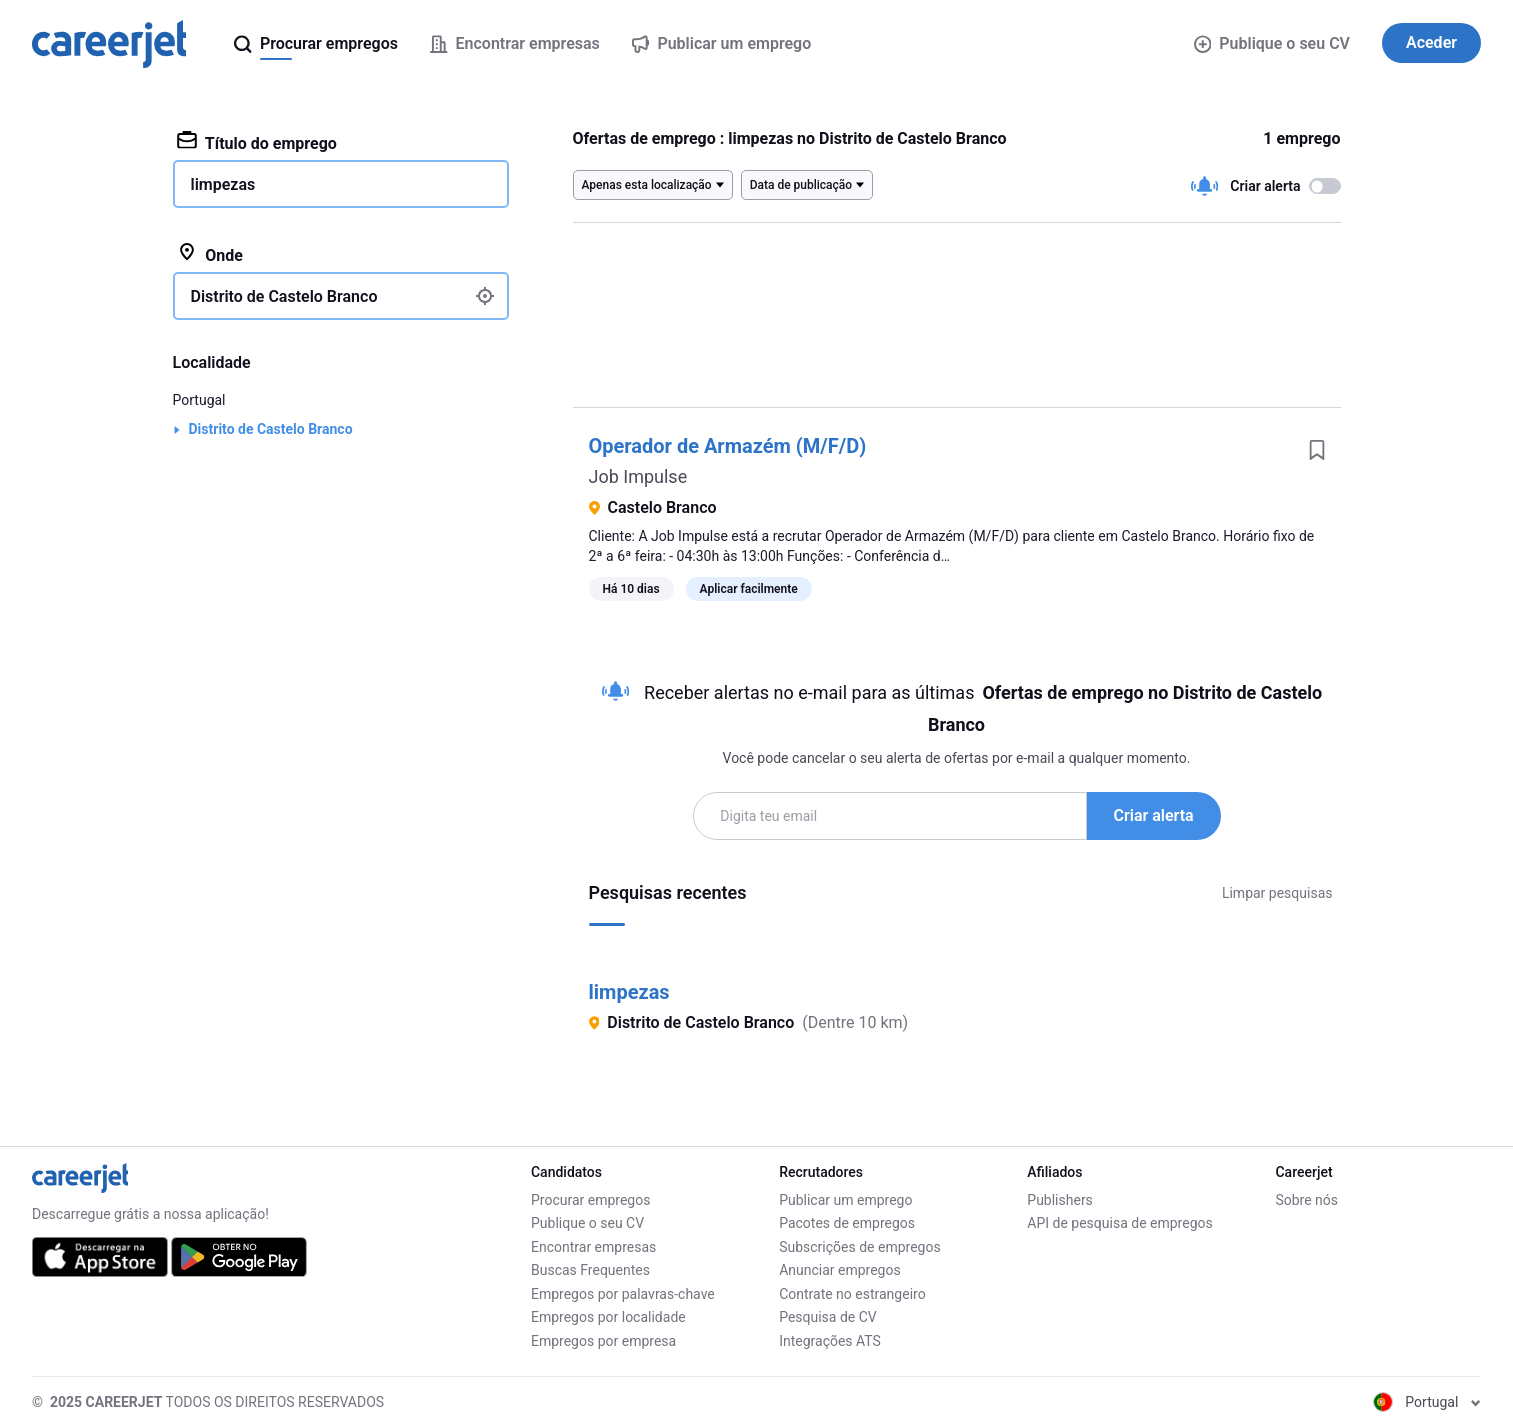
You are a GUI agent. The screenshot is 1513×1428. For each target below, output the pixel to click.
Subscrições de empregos (860, 1247)
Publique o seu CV (1272, 43)
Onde (210, 254)
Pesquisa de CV (828, 1317)
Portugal (199, 400)
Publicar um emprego (845, 1200)
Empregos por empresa (603, 1341)
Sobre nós (1306, 1200)
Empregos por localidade (608, 1317)
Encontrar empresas (593, 1247)
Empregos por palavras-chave (623, 1294)
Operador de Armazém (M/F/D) (728, 446)
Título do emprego (257, 142)
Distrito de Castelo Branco (271, 429)
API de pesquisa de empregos (1119, 1223)
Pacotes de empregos (847, 1223)
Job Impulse (638, 476)
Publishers (1060, 1200)
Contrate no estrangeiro (852, 1294)
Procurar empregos (590, 1200)
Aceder (1431, 42)
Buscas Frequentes (590, 1270)
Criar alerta (1154, 815)
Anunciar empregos (840, 1270)
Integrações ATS (830, 1341)
